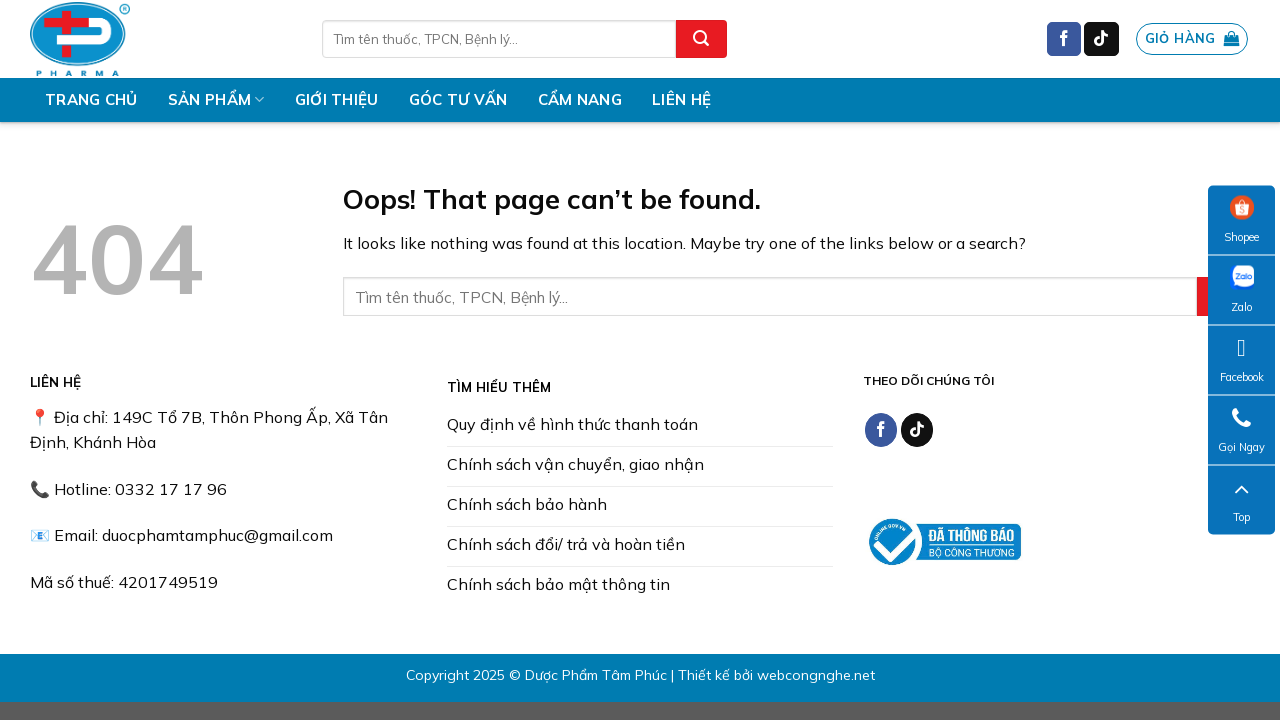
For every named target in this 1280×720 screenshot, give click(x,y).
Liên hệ (681, 99)
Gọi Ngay (1241, 430)
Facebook (1242, 360)
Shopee (1241, 220)
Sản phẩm (216, 100)
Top (1242, 500)
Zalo (1242, 290)
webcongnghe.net (816, 675)
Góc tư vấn (458, 99)
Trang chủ (91, 99)
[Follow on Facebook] (1064, 39)
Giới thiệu (337, 99)
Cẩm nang (580, 99)
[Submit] (701, 39)
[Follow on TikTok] (1101, 39)
